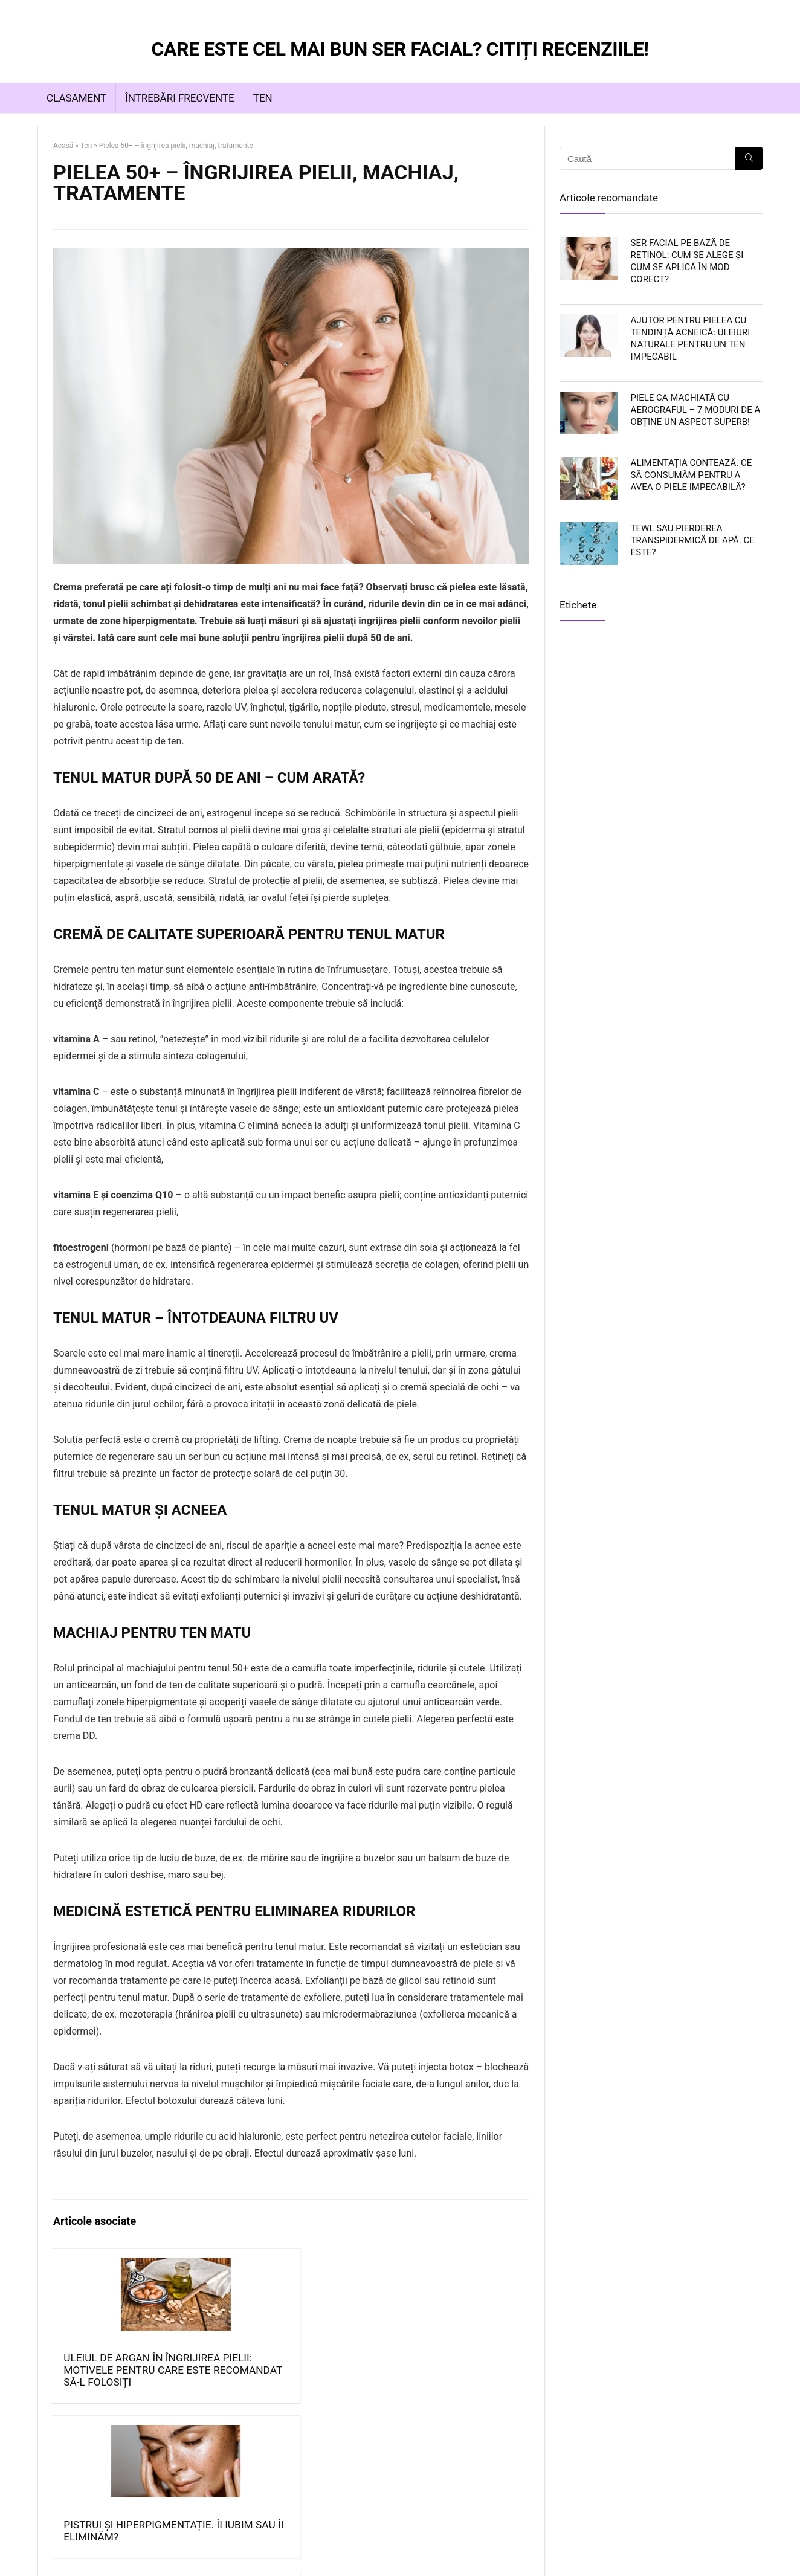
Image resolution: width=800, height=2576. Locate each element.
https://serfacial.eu (138, 2559)
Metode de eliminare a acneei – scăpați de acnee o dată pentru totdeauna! (466, 2394)
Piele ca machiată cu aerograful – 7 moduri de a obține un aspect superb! (696, 409)
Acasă (63, 145)
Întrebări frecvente (179, 98)
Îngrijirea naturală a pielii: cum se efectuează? (343, 2376)
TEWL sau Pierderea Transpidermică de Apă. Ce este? (693, 540)
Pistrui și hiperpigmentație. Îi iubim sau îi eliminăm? (236, 2376)
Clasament (76, 98)
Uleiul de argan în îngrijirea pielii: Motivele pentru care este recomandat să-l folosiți (106, 2400)
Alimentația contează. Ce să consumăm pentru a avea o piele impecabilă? (691, 474)
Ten (263, 98)
